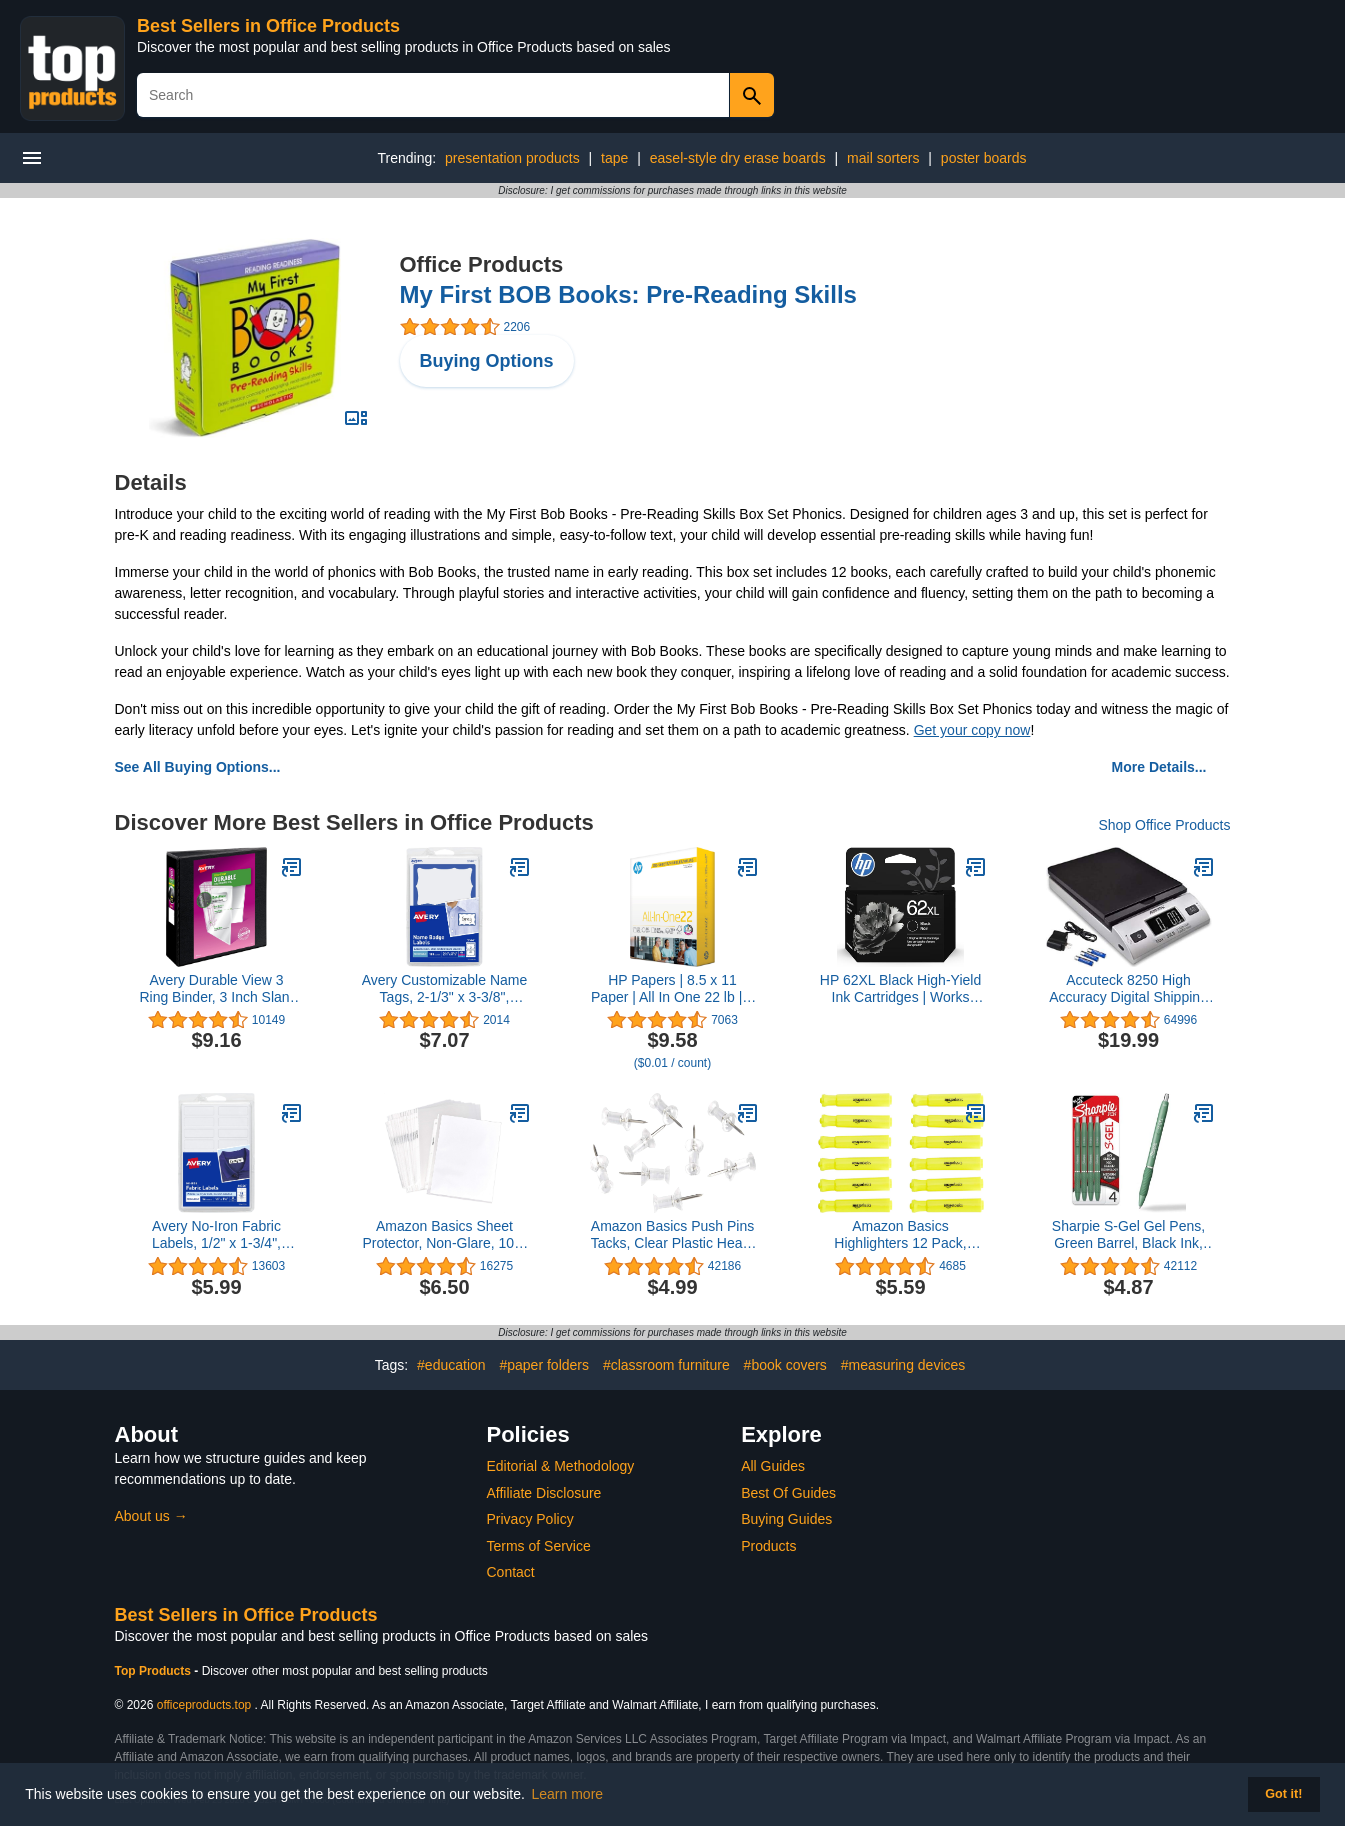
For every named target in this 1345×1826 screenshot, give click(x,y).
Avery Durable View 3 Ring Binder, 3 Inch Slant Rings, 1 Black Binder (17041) (216, 989)
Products (768, 1546)
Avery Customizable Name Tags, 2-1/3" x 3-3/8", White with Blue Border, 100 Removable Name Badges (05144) (444, 989)
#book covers (785, 1365)
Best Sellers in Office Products (268, 26)
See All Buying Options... (198, 767)
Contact (511, 1572)
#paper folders (544, 1365)
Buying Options (487, 361)
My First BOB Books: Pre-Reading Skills (628, 294)
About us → (151, 1516)
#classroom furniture (666, 1365)
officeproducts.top (204, 1705)
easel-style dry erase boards (738, 158)
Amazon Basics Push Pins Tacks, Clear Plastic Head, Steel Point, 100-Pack (672, 1235)
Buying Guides (786, 1519)
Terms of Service (539, 1546)
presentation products (512, 158)
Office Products (482, 264)
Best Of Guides (788, 1493)
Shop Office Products (1164, 825)
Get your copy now (972, 730)
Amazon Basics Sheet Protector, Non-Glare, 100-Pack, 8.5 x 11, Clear (444, 1235)
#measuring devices (903, 1365)
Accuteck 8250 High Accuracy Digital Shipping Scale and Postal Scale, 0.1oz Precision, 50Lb (1128, 989)
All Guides (773, 1466)
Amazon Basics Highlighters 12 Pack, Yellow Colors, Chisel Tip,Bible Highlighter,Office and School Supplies (900, 1235)
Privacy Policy (530, 1519)
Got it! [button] (1283, 1794)
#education (451, 1365)
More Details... (1159, 767)
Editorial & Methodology (561, 1466)
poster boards (984, 158)
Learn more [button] (568, 1794)
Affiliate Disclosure (544, 1493)
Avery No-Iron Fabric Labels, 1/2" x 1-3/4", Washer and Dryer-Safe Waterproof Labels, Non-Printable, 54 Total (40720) (217, 1235)
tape (614, 158)
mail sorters (883, 158)
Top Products (155, 1671)
